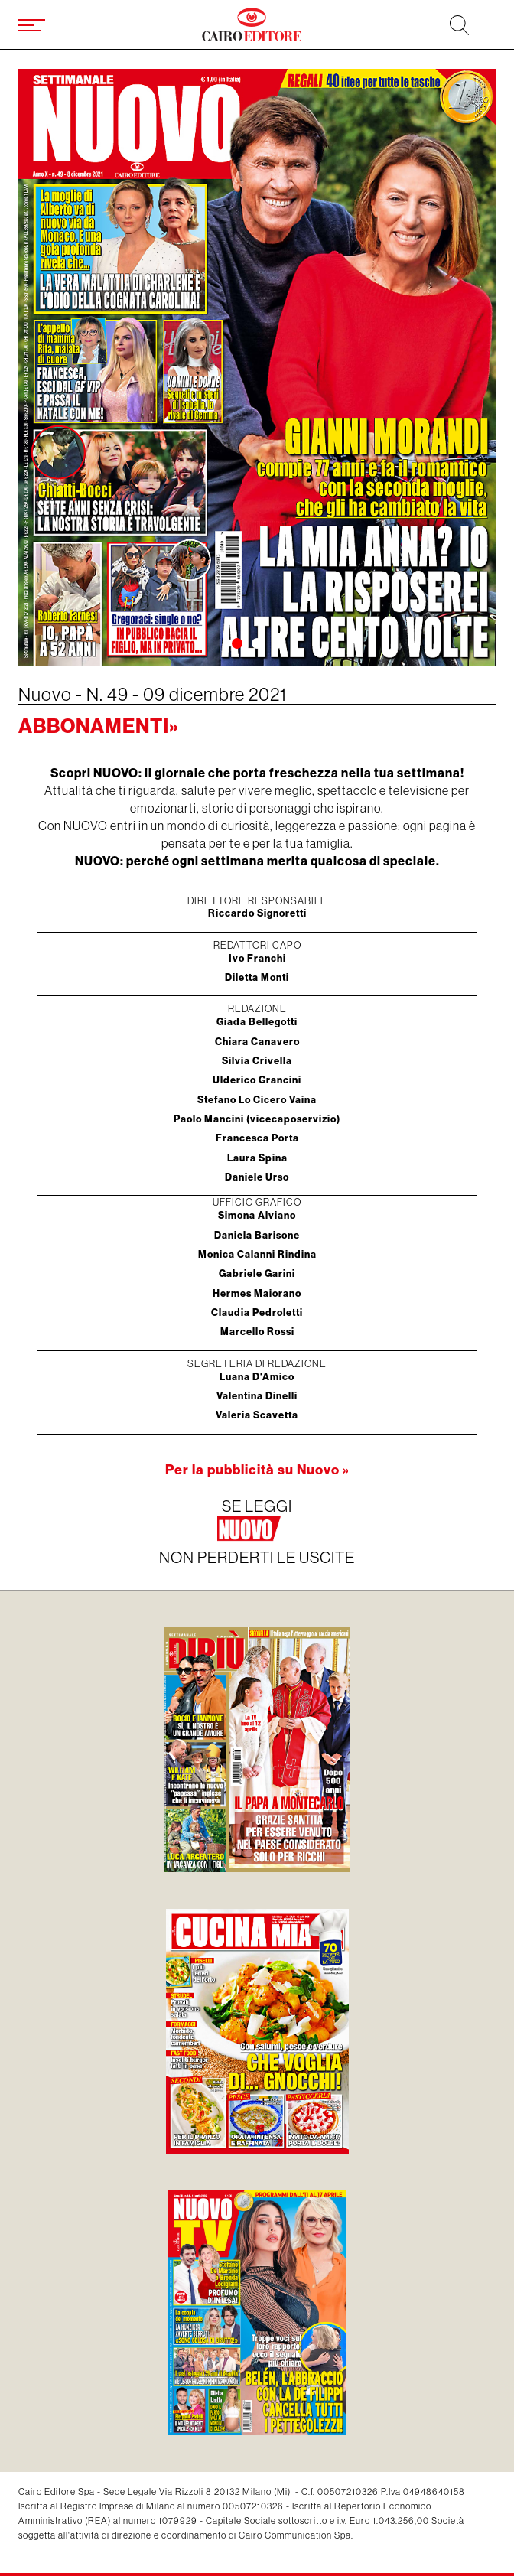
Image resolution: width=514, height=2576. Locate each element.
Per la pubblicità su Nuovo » (257, 1470)
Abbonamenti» (98, 726)
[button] (237, 643)
